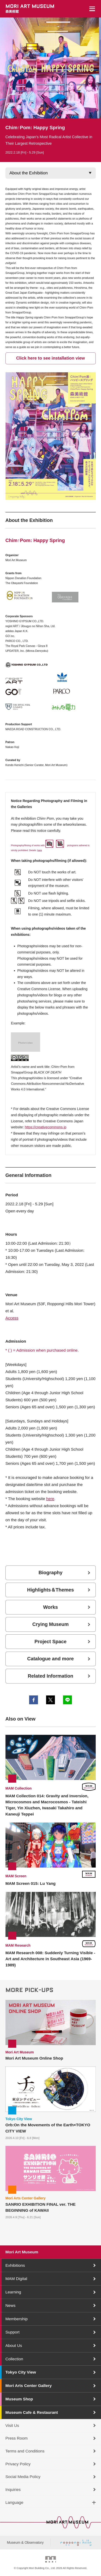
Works (50, 1607)
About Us (13, 2345)
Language (14, 2502)
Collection (14, 2359)
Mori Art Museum (21, 2252)
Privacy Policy (18, 2464)
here (39, 850)
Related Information (50, 1676)
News (10, 2305)
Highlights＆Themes (50, 1590)
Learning (13, 2292)
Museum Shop (19, 2399)
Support (12, 2332)
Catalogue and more (50, 1658)
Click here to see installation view (50, 358)
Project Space (50, 1641)
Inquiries (13, 2489)
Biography (50, 1572)
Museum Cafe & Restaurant (31, 2412)
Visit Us (12, 2425)
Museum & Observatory (25, 2542)
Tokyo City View (20, 2372)
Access (12, 1318)
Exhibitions (15, 2265)
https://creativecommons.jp (45, 1127)
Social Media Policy (22, 2476)
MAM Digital (16, 2278)
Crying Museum (50, 1624)
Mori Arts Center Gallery (28, 2385)
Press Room (16, 2438)
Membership (16, 2319)
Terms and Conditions (24, 2451)
